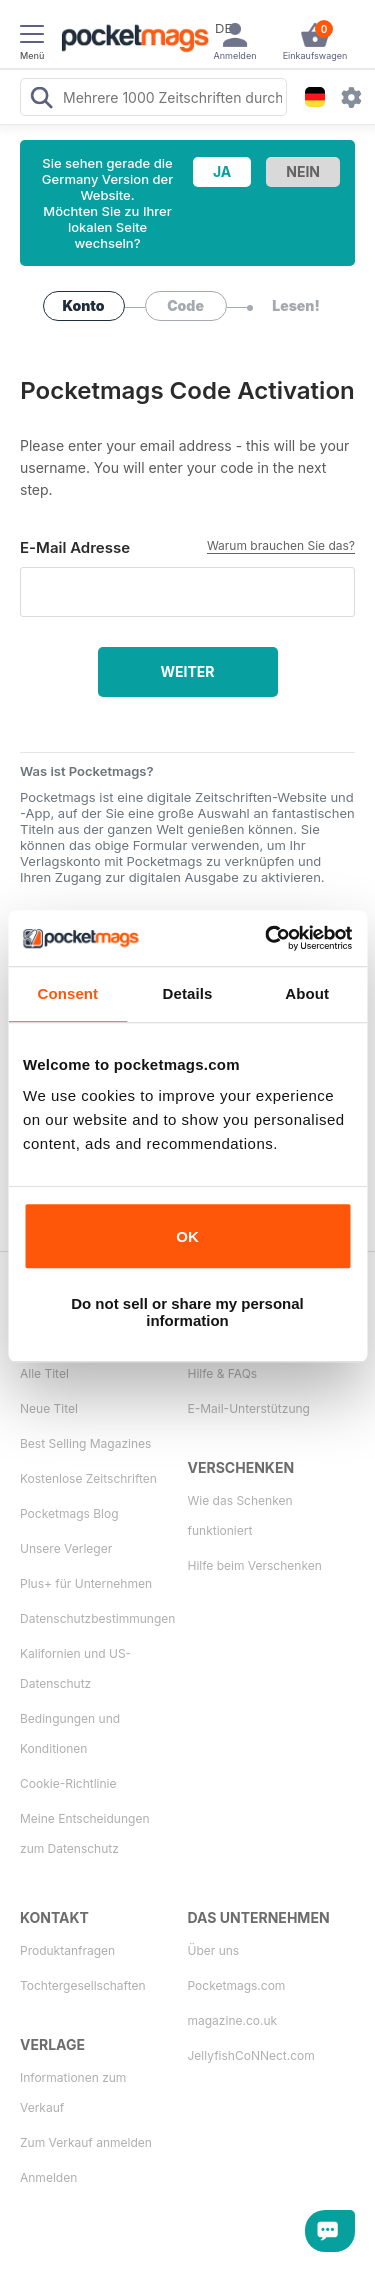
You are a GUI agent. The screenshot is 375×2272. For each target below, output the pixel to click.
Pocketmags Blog (69, 1513)
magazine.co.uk (233, 2020)
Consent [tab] (67, 993)
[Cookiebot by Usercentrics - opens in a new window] (267, 938)
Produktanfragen (67, 1950)
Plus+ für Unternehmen (86, 1583)
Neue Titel (49, 1408)
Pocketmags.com (237, 1985)
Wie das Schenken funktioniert (240, 1515)
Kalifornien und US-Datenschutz (75, 1668)
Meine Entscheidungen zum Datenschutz (84, 1833)
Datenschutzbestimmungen (95, 1618)
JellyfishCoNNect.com (251, 2055)
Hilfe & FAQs (223, 1373)
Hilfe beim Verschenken (255, 1565)
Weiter (187, 671)
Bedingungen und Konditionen (70, 1733)
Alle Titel (44, 1373)
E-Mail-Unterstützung (249, 1408)
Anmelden (48, 2177)
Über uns (214, 1950)
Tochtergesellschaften (83, 1985)
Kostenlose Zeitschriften (88, 1478)
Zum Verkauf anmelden (86, 2142)
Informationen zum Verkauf (73, 2092)
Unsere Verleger (66, 1548)
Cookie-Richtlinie (68, 1783)
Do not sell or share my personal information (187, 1312)
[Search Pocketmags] (41, 100)
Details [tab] (188, 993)
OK (187, 1236)
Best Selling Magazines (85, 1443)
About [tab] (307, 993)
